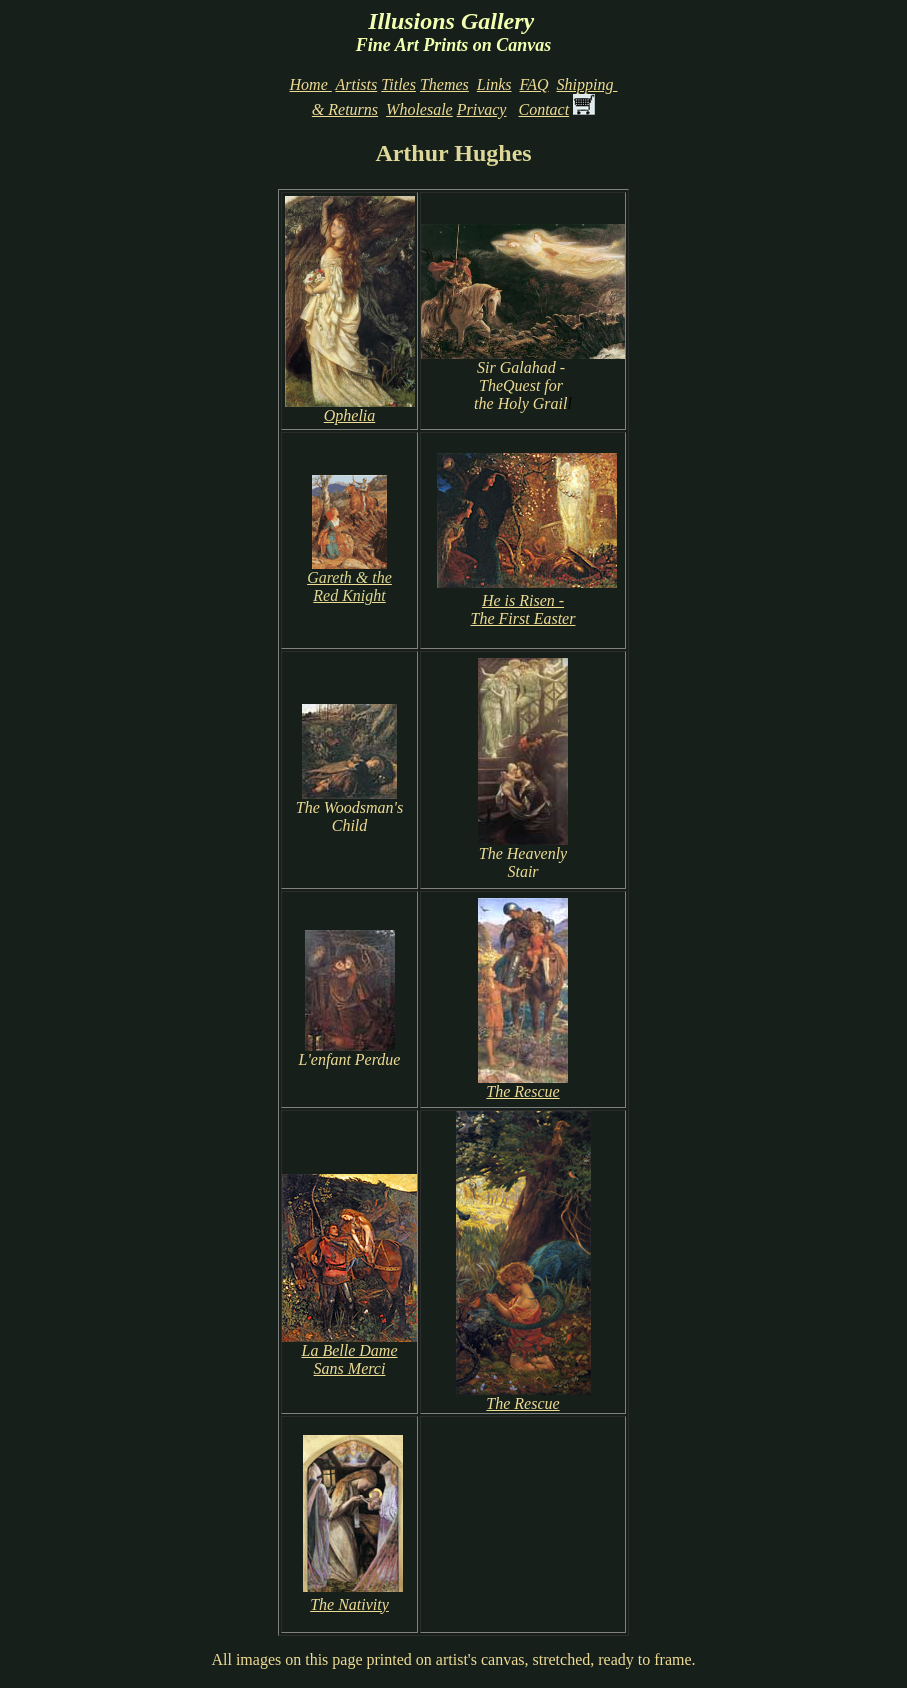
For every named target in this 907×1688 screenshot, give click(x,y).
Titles (398, 84)
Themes (444, 84)
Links (494, 84)
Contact (543, 109)
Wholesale (419, 109)
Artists (356, 84)
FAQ (534, 84)
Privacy (482, 109)
